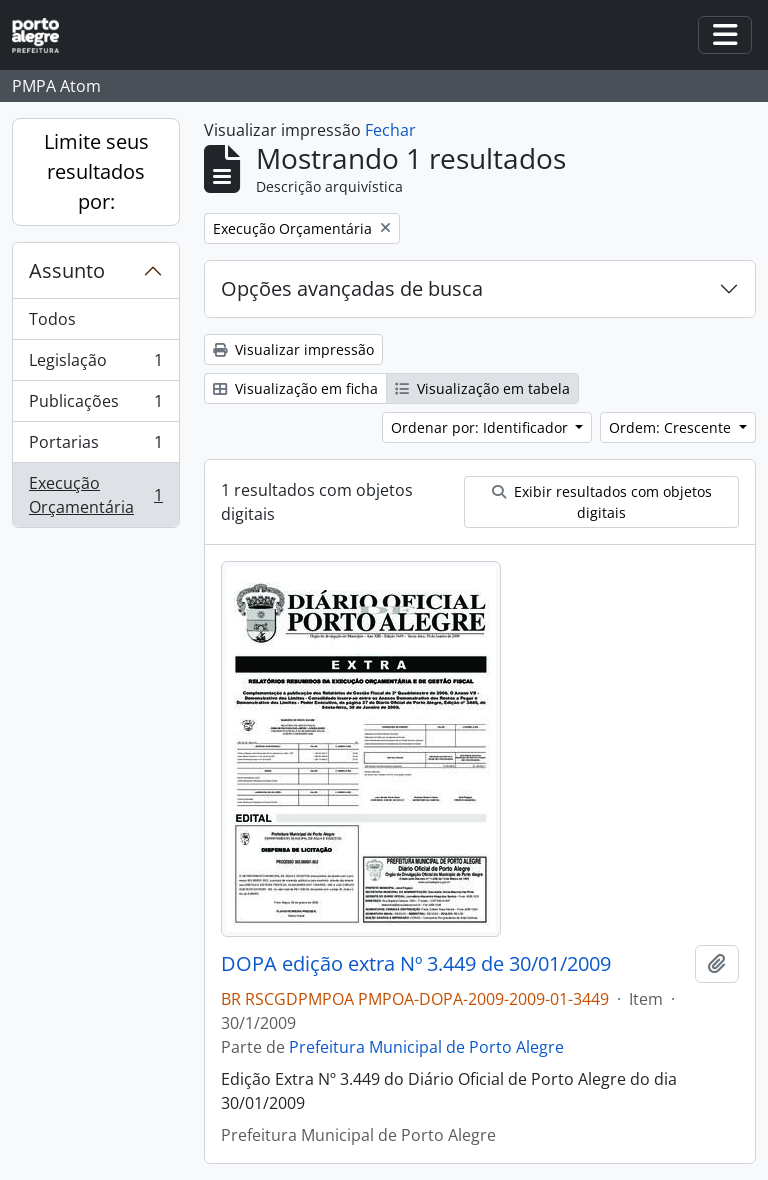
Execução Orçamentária (95, 495)
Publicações (95, 405)
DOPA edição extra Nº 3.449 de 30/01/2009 (416, 964)
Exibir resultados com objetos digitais (602, 502)
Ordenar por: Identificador (481, 427)
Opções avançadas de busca (352, 288)
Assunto (67, 270)
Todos (52, 319)
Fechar (390, 130)
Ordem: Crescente (672, 427)
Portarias (95, 446)
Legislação (95, 364)
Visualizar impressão (293, 349)
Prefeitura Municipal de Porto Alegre (426, 1047)
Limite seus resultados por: (96, 171)
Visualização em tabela (482, 388)
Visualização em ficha (295, 388)
